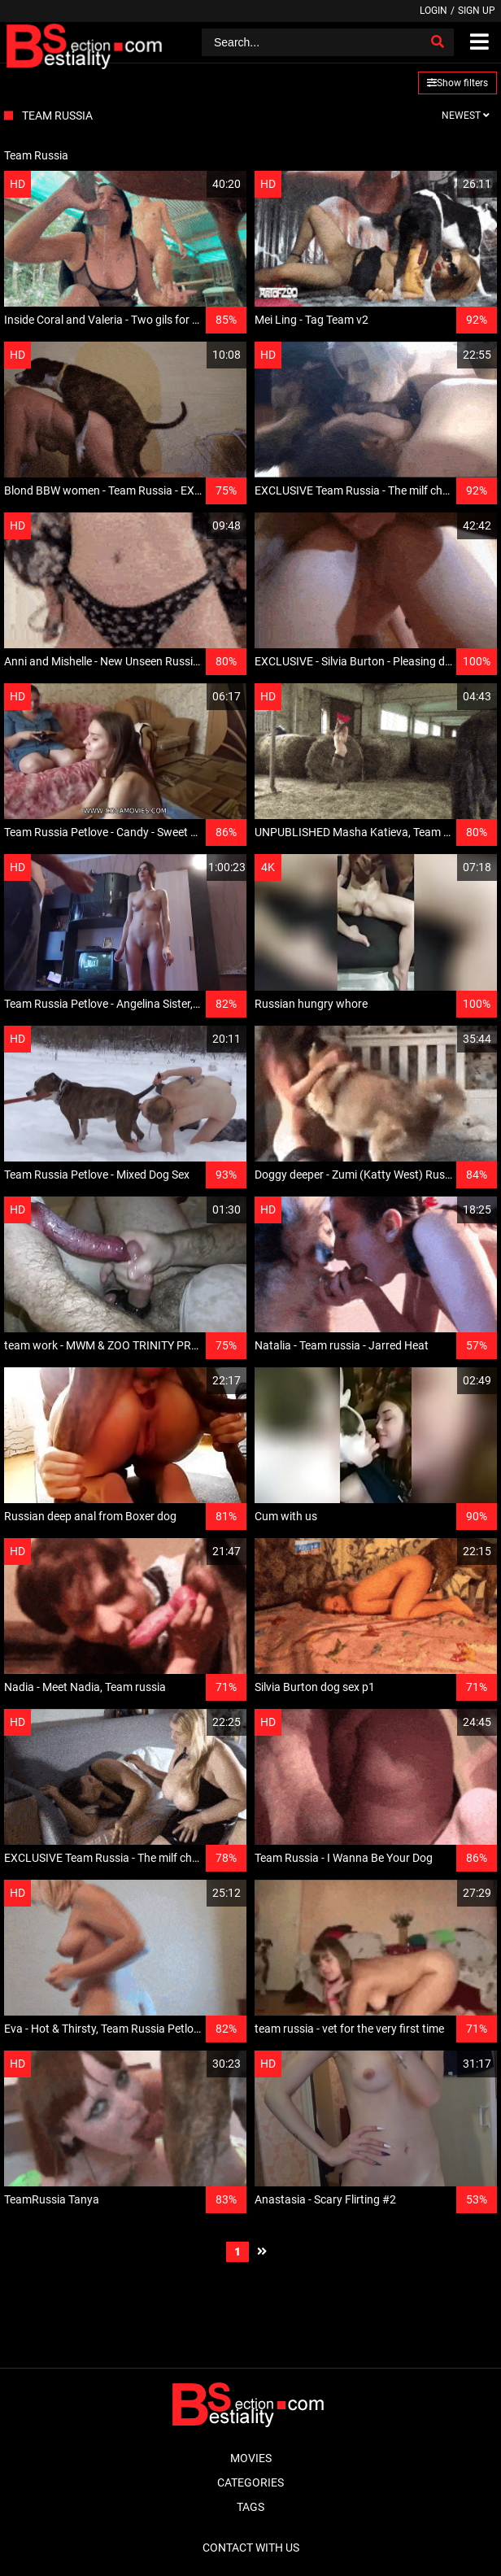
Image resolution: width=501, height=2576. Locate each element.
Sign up (476, 10)
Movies (251, 2458)
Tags (250, 2506)
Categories (250, 2482)
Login (433, 10)
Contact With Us (251, 2547)
